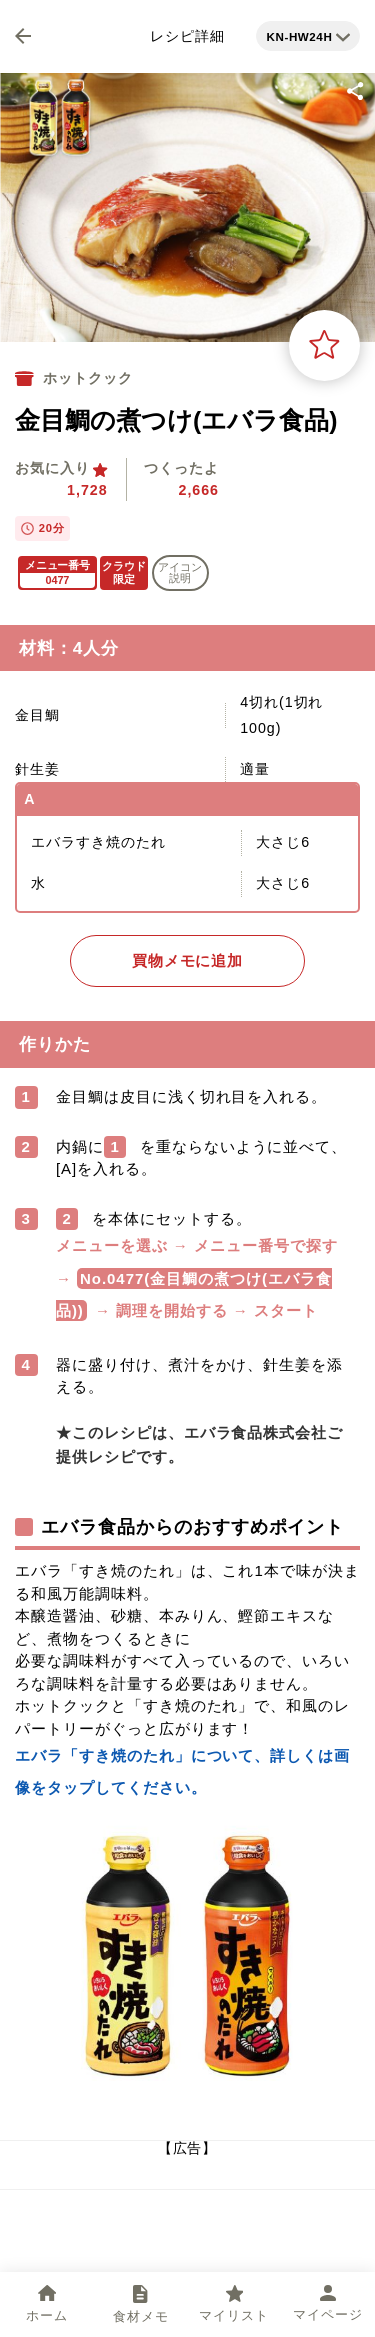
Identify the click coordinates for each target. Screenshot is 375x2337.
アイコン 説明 (180, 572)
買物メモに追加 (188, 961)
